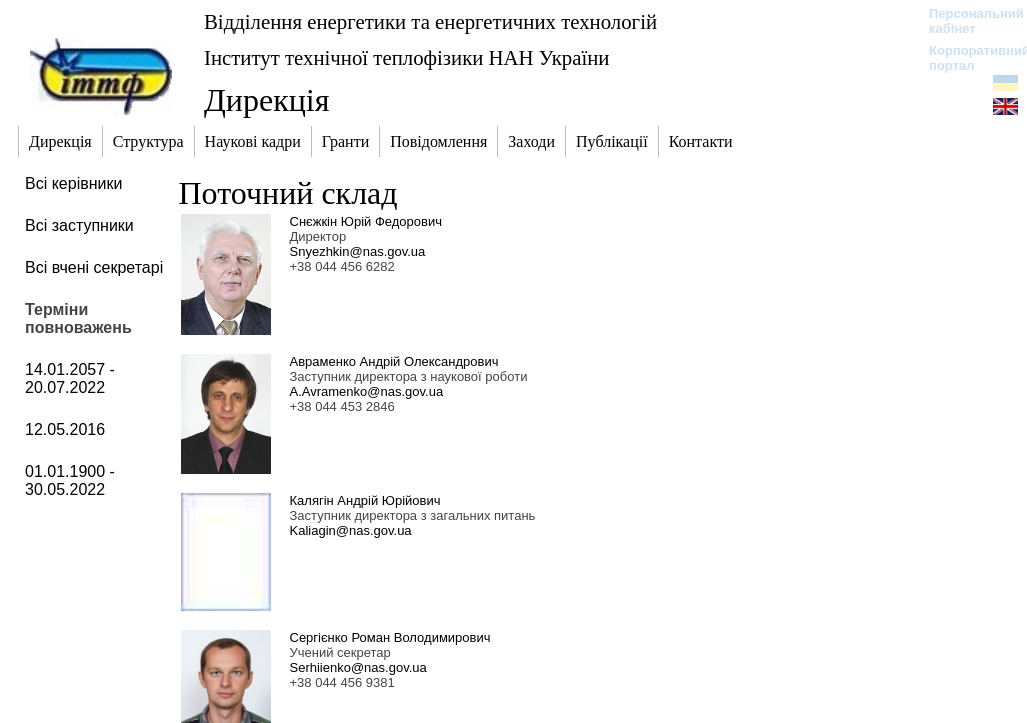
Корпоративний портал (966, 58)
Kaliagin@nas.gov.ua (351, 530)
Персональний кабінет (966, 21)
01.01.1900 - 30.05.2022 (70, 480)
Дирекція (266, 100)
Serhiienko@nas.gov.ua (358, 667)
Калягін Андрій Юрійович (365, 500)
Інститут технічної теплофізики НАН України (407, 57)
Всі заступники (79, 225)
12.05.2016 (65, 429)
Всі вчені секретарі (94, 267)
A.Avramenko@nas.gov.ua (367, 391)
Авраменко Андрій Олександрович (394, 361)
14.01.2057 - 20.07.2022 (70, 378)
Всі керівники (73, 183)
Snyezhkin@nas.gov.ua (358, 251)
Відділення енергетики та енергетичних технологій (430, 21)
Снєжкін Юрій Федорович (366, 221)
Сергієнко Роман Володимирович (390, 637)
